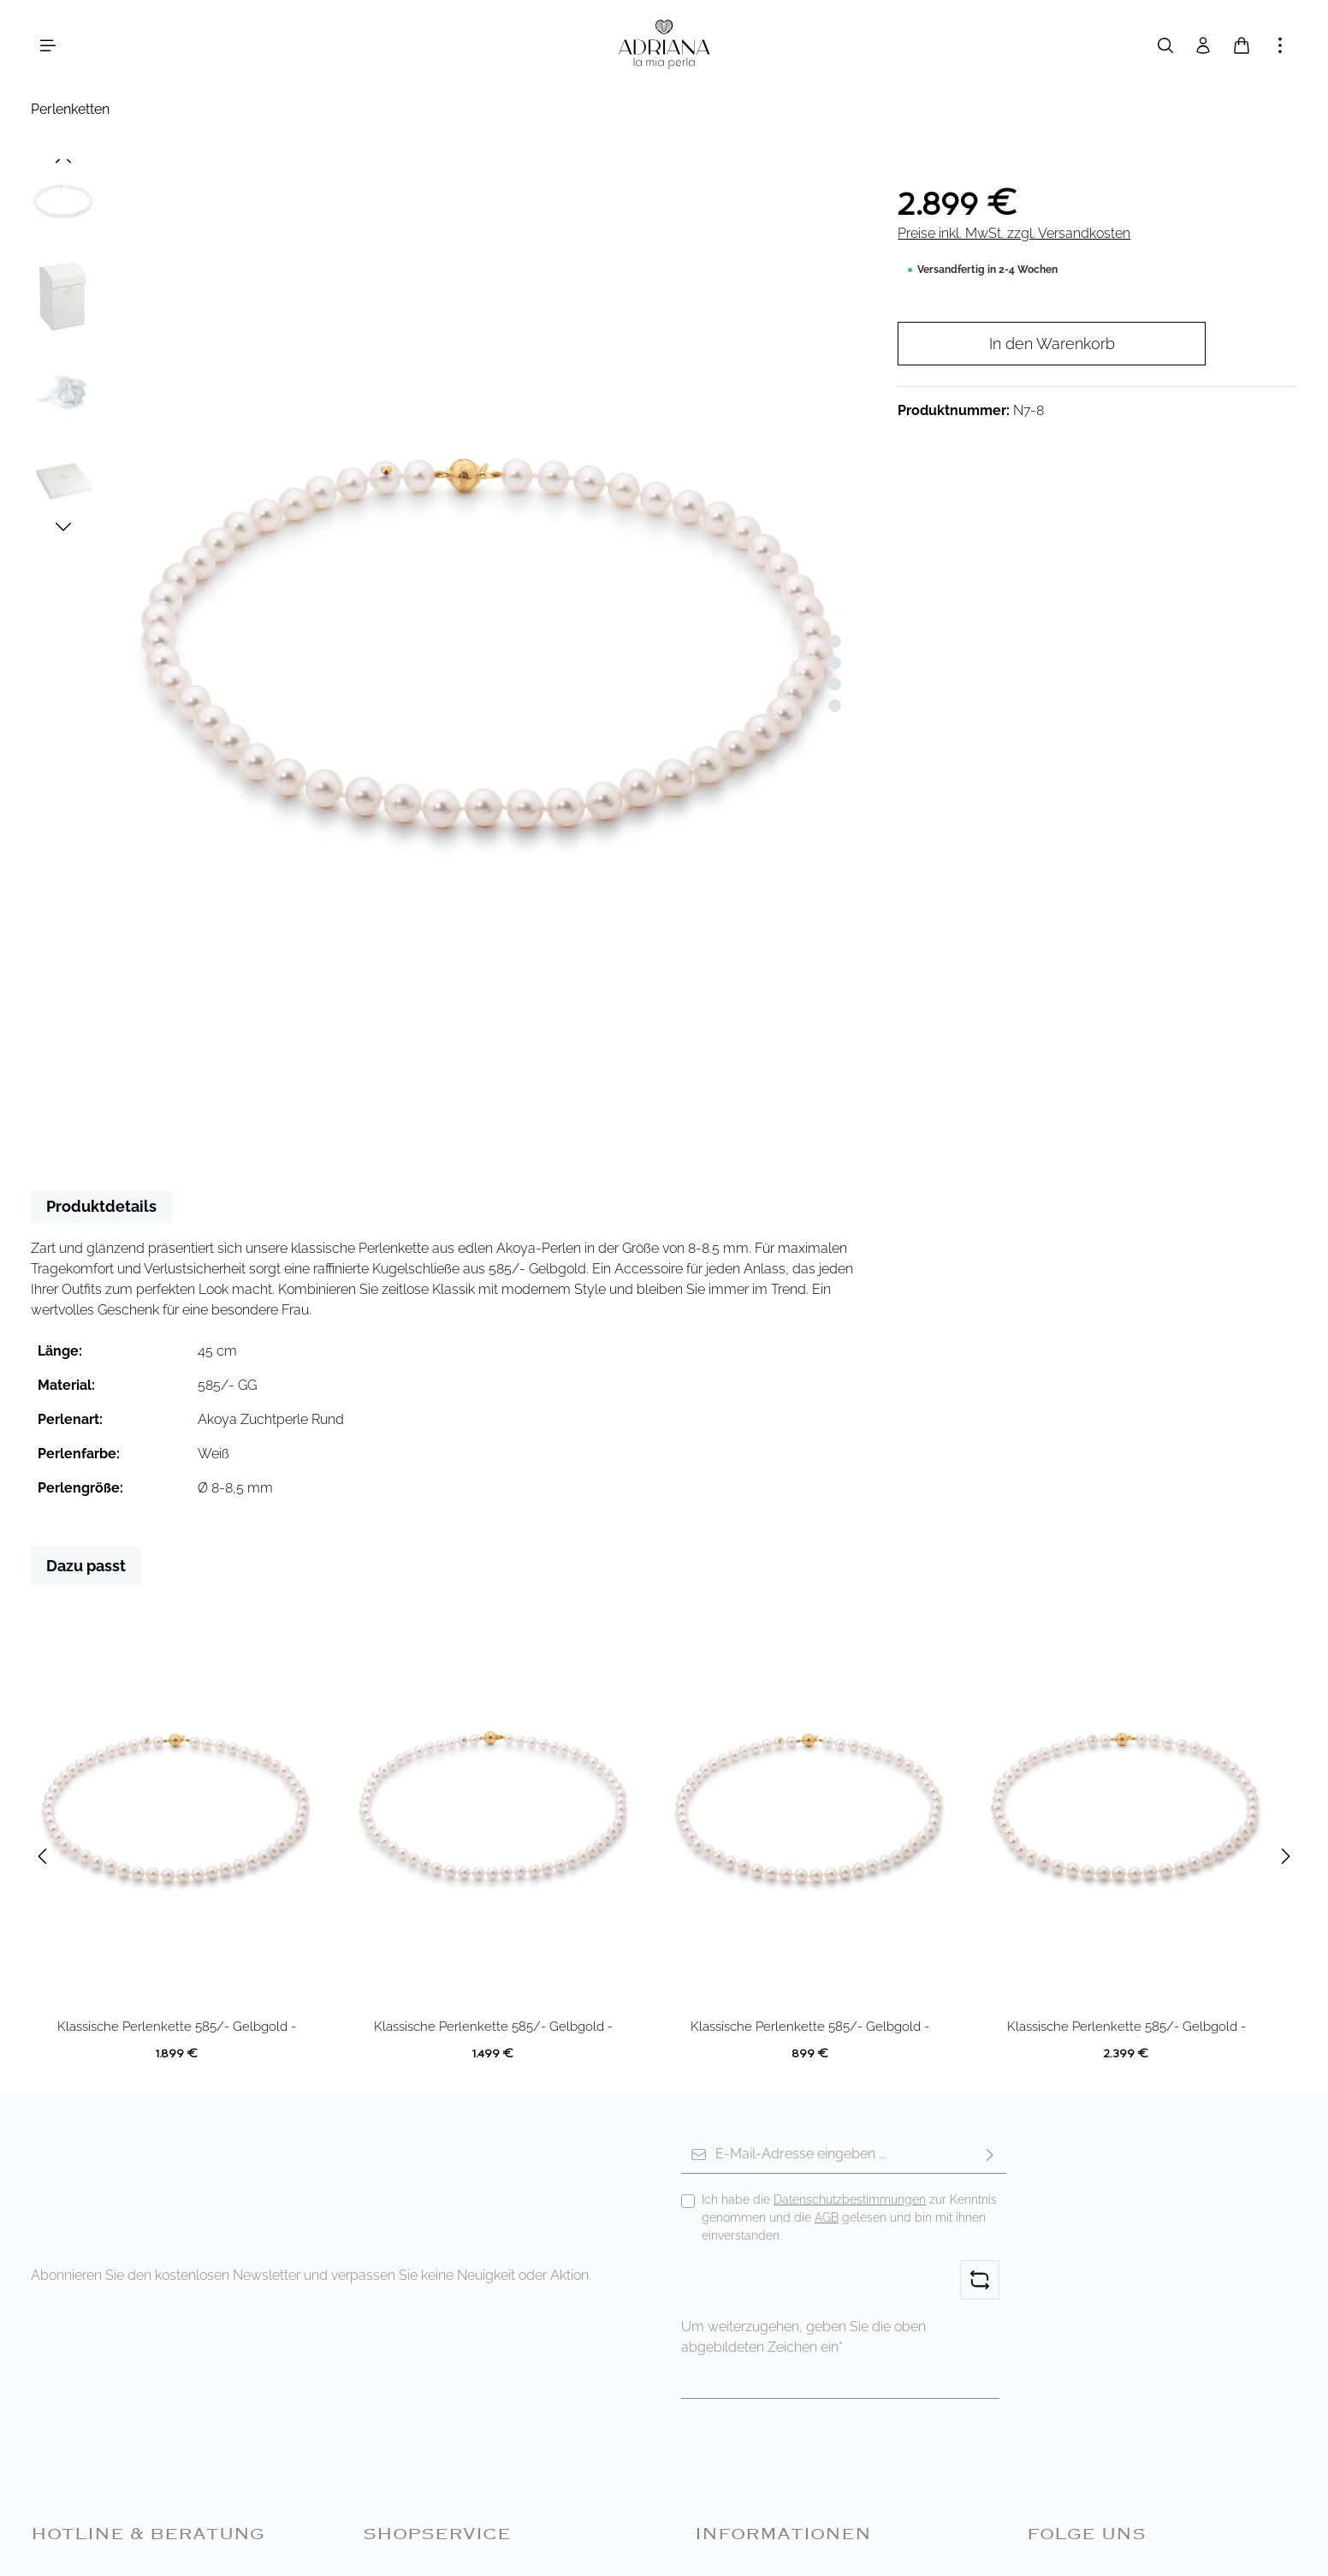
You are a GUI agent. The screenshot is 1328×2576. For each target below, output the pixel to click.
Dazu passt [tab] (86, 1566)
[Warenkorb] (1242, 45)
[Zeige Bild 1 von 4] (834, 641)
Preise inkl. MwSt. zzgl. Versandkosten (1014, 233)
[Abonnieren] (990, 2154)
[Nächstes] (63, 527)
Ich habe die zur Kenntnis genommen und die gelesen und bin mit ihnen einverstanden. (849, 2217)
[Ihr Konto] (1203, 45)
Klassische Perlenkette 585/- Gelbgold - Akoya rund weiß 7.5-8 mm (1126, 2028)
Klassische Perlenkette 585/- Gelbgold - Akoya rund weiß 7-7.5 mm (176, 2028)
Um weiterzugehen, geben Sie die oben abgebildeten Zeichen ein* (803, 2336)
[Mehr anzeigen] (1280, 45)
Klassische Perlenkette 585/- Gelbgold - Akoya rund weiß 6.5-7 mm (493, 2028)
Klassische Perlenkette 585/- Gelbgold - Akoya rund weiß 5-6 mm (810, 2028)
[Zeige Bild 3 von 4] (834, 684)
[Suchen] (1165, 45)
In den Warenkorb (1052, 344)
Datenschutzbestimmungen (850, 2199)
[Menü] (48, 45)
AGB (827, 2217)
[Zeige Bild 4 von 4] (834, 705)
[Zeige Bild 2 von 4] (834, 662)
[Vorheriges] (63, 159)
